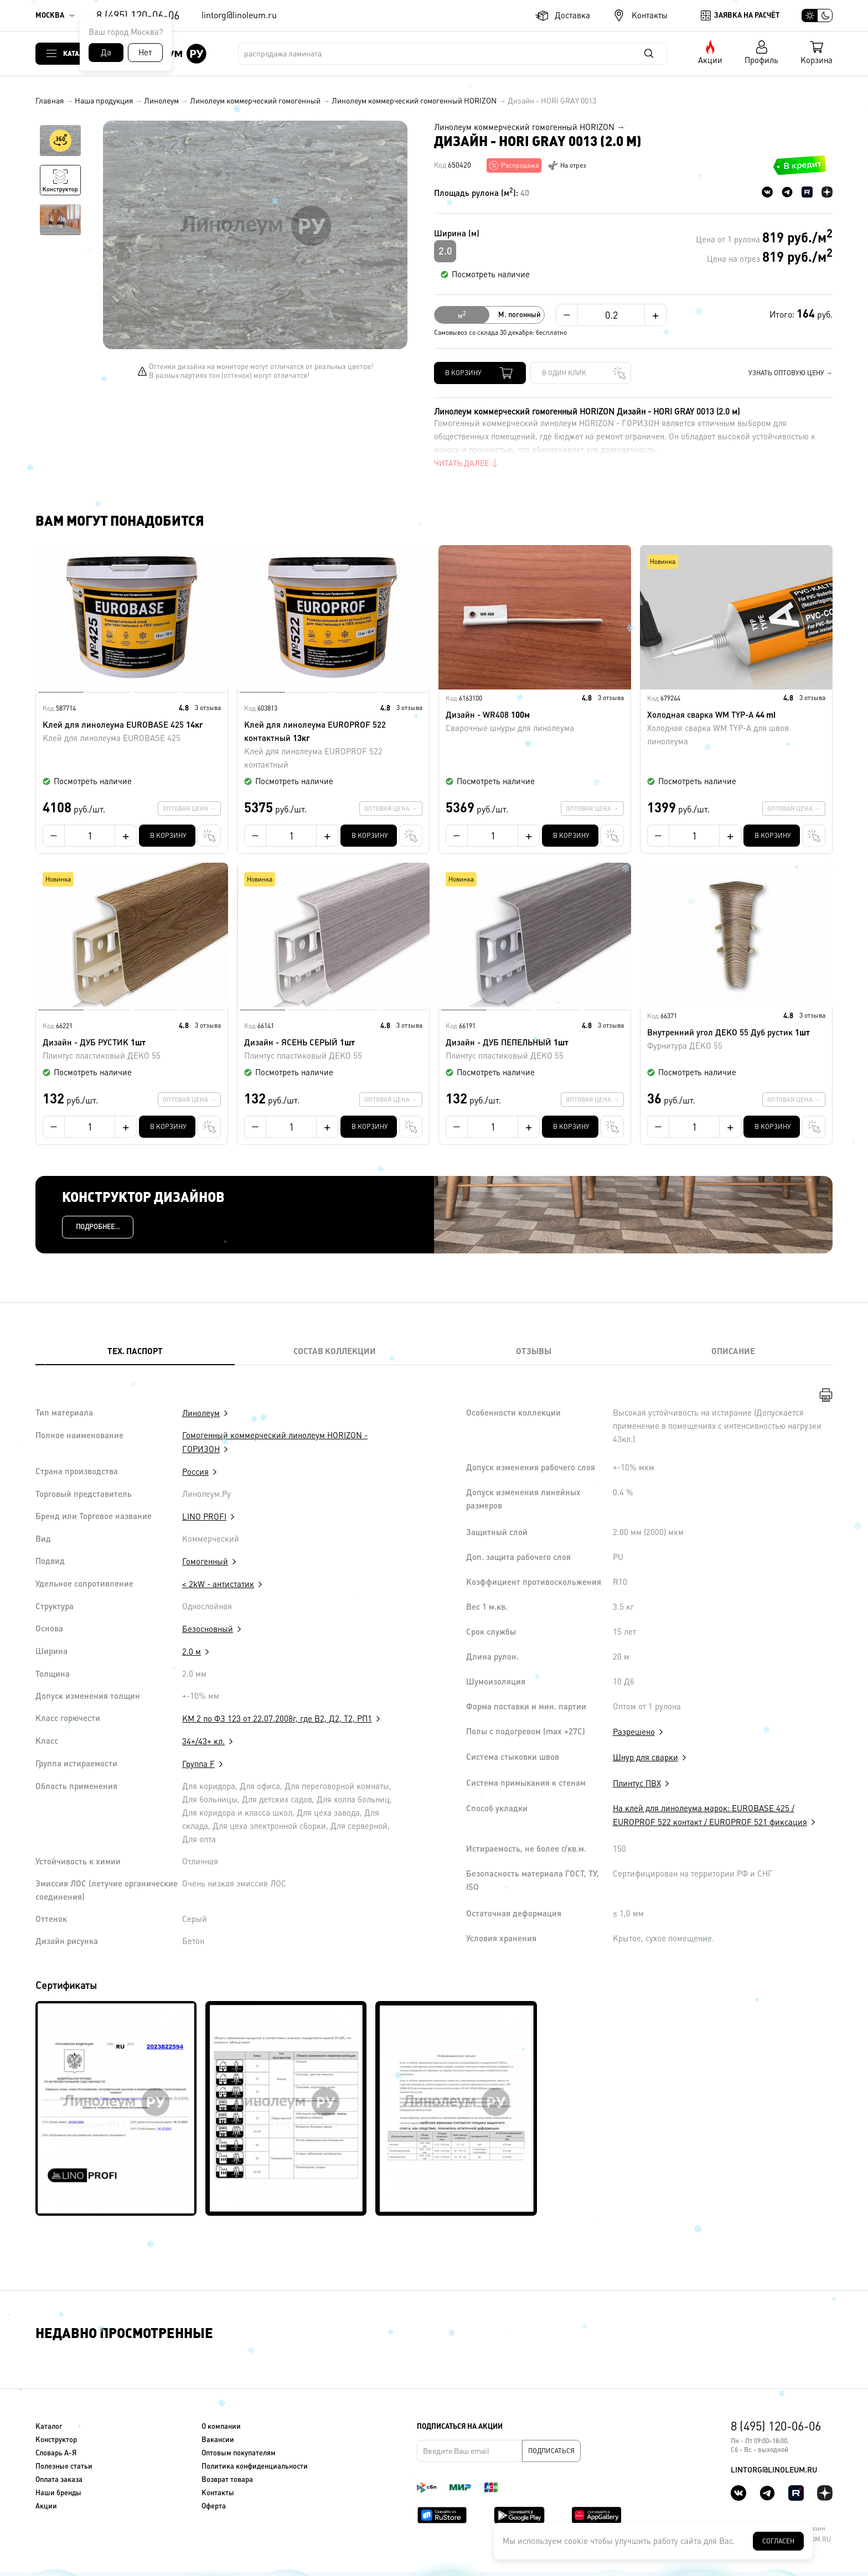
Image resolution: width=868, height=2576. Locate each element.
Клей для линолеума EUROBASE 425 (132, 732)
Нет (145, 52)
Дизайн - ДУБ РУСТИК (132, 1050)
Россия (195, 1471)
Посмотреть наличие (491, 274)
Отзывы (533, 1351)
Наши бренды (58, 2493)
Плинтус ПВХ (637, 1783)
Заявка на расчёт (746, 15)
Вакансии (218, 2439)
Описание (733, 1351)
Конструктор (56, 2439)
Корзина (816, 60)
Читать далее (461, 463)
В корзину (463, 373)
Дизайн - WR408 (535, 722)
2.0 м (191, 1651)
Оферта (214, 2506)
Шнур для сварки (645, 1757)
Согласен (778, 2541)
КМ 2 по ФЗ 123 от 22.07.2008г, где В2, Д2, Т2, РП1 (277, 1718)
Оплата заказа (58, 2479)
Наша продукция (104, 100)
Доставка (572, 15)
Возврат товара (227, 2479)
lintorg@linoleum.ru (239, 15)
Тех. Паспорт (135, 1351)
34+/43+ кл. (203, 1741)
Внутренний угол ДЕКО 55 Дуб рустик (736, 1040)
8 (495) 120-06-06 (137, 15)
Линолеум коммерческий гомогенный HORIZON (414, 100)
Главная (49, 100)
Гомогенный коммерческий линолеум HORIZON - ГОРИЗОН (275, 1442)
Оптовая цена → (189, 808)
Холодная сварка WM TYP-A (736, 729)
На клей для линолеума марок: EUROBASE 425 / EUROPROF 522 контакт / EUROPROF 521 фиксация (710, 1815)
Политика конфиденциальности (255, 2466)
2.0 (445, 251)
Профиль (761, 60)
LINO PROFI (204, 1516)
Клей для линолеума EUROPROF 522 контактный (333, 745)
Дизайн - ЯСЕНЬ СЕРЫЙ (333, 1050)
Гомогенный (205, 1561)
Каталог (77, 53)
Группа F (198, 1764)
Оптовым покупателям (239, 2453)
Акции (710, 60)
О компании (221, 2426)
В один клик (564, 373)
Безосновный (207, 1629)
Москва (49, 15)
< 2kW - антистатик (218, 1584)
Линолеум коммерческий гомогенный (255, 100)
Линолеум (161, 100)
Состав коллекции (334, 1351)
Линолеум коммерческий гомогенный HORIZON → (529, 127)
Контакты (650, 15)
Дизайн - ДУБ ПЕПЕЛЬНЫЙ (535, 1050)
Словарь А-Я (55, 2453)
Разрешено (634, 1732)
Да (106, 52)
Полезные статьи (63, 2466)
